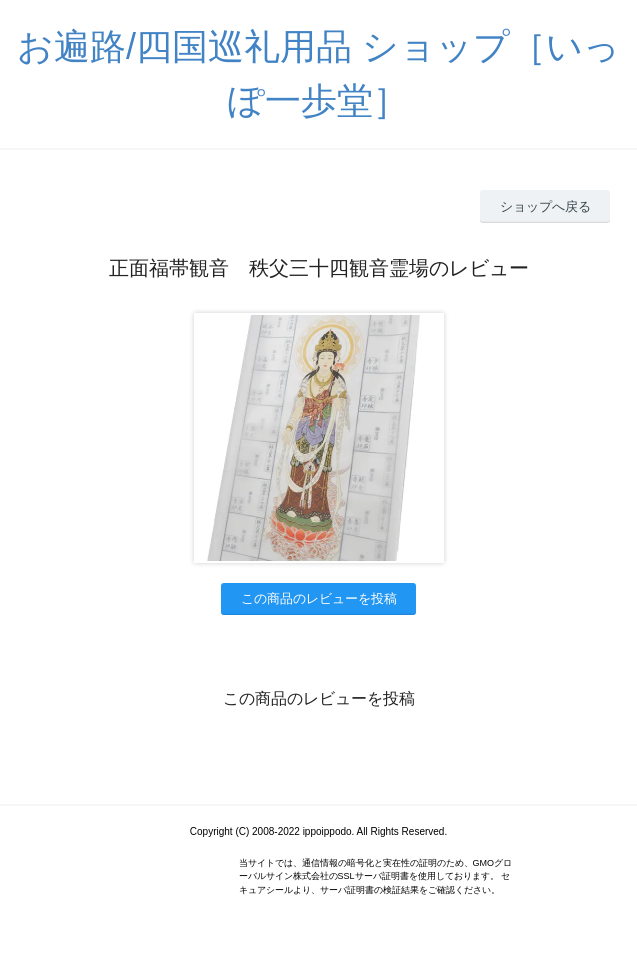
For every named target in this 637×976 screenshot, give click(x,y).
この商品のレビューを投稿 (319, 598)
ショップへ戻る (545, 206)
